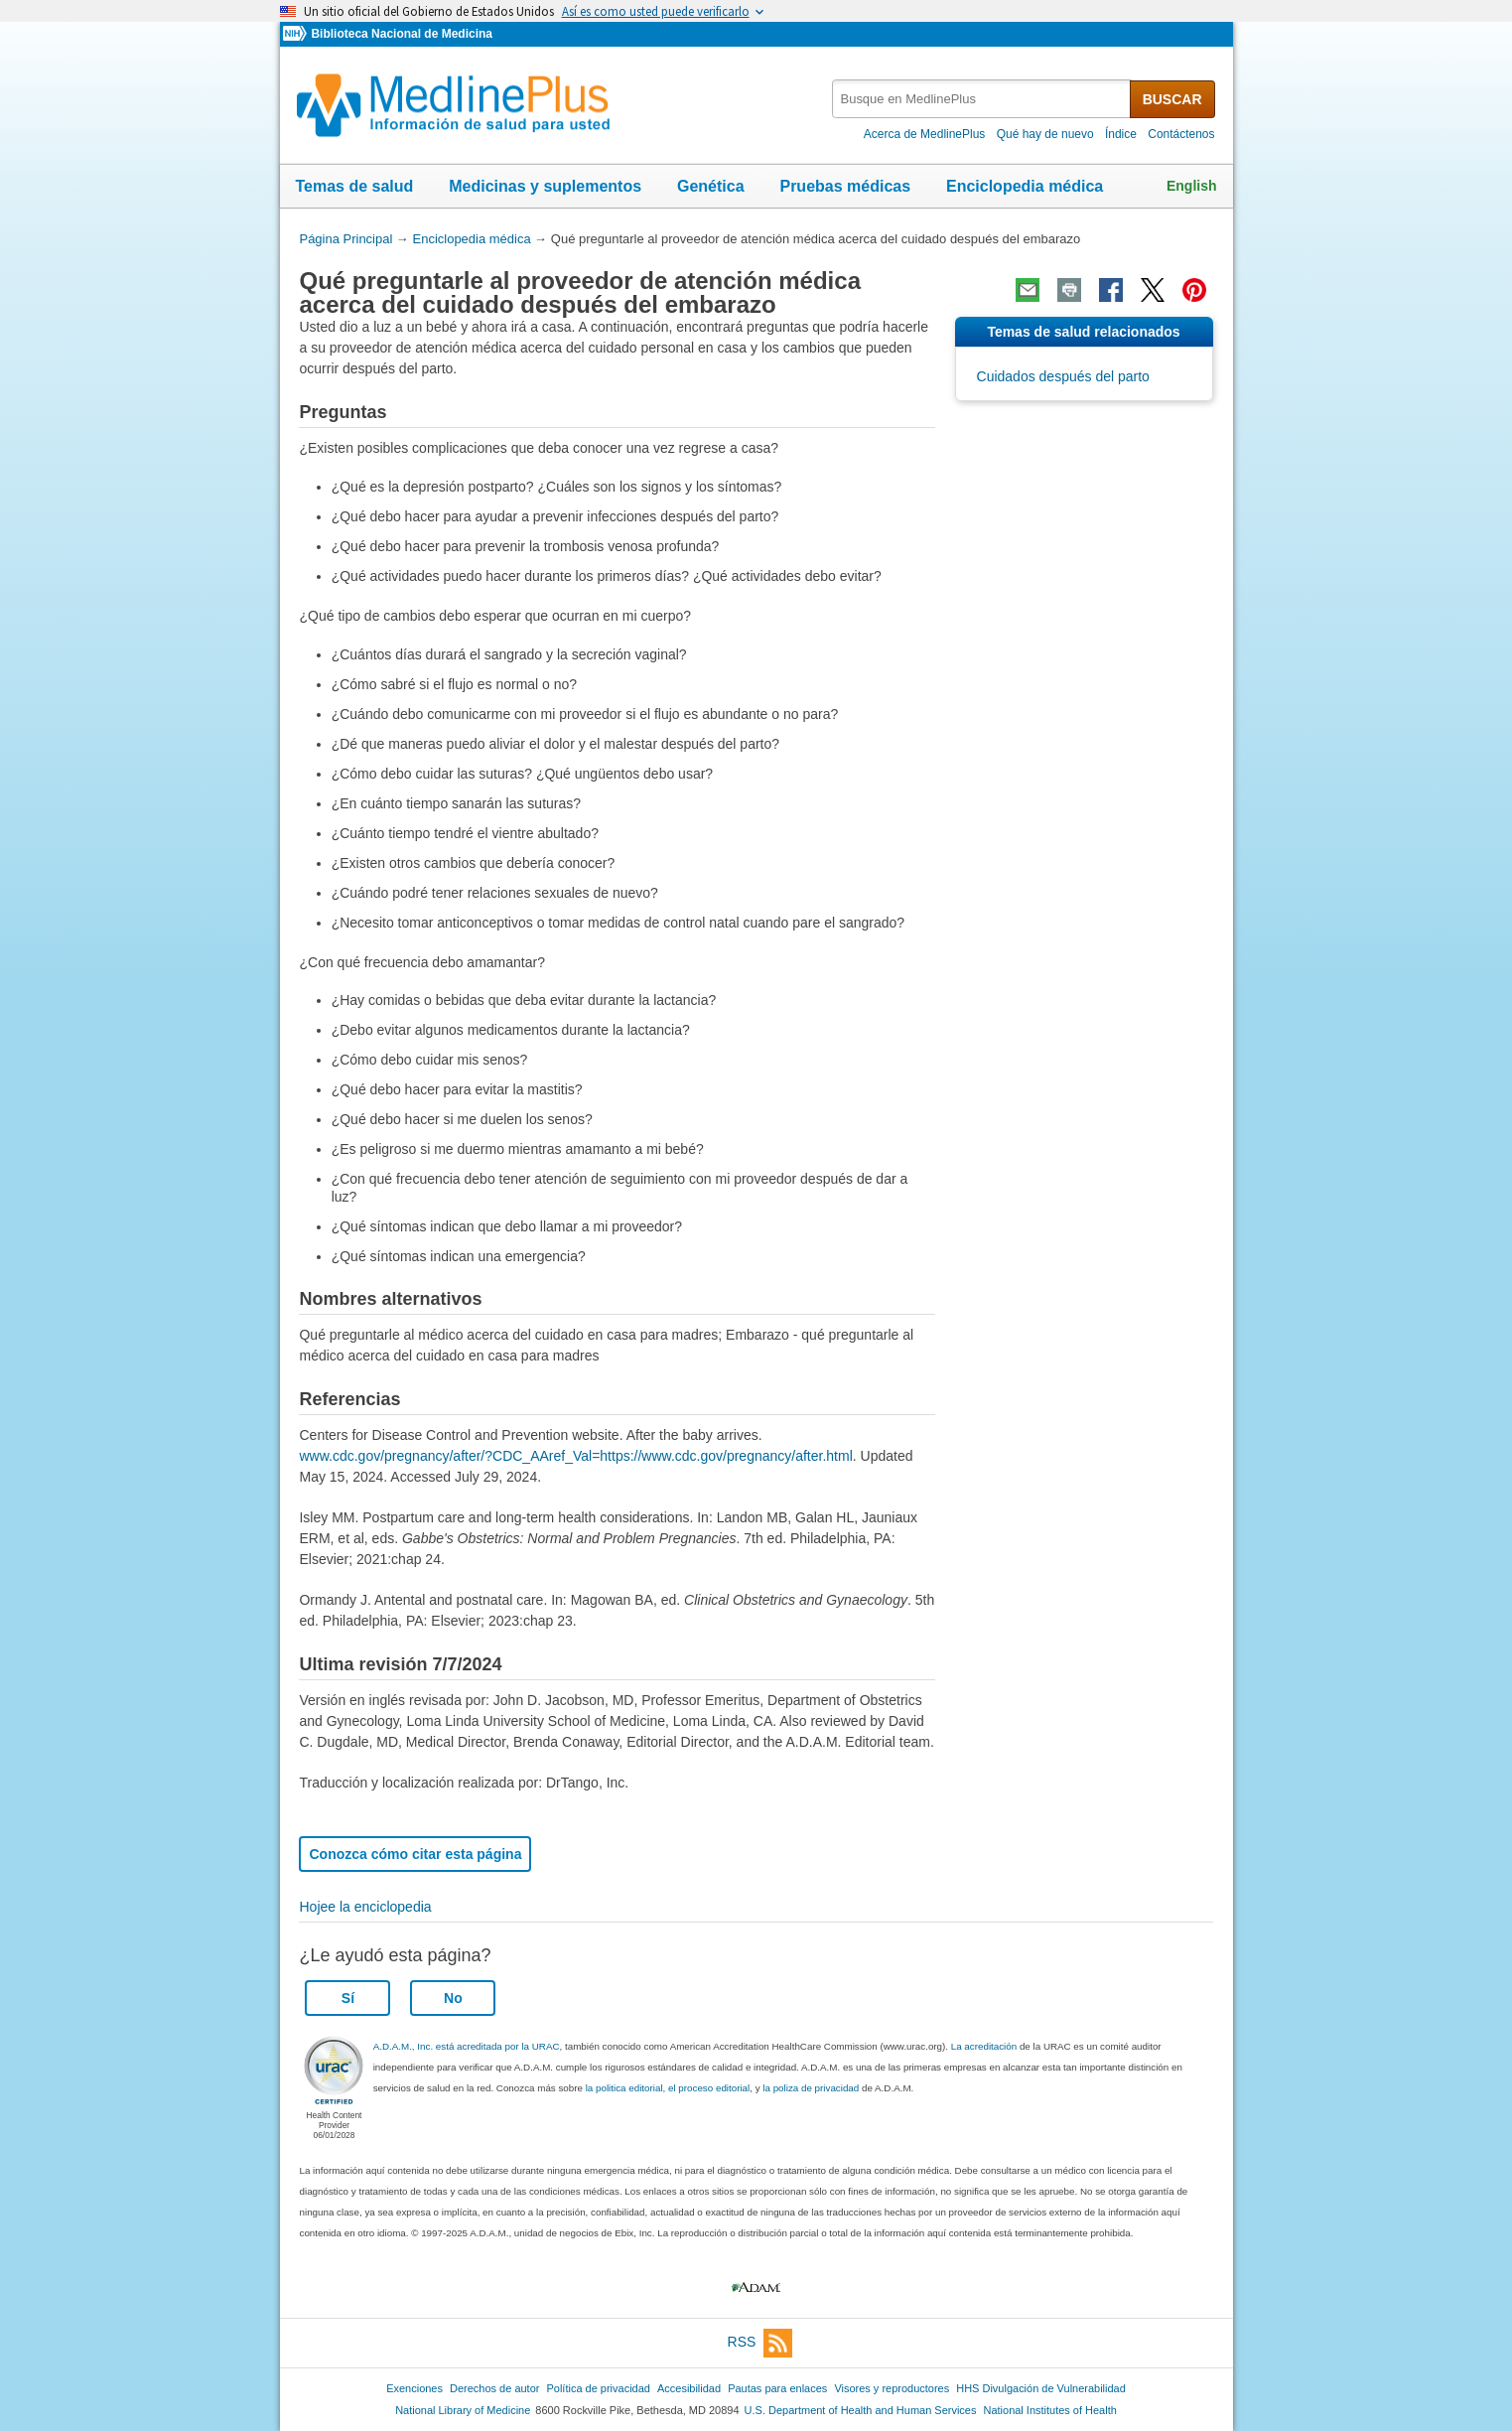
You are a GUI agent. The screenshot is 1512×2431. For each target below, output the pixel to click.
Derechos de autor (494, 2388)
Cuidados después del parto (1063, 376)
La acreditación (984, 2046)
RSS (760, 2343)
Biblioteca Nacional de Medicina (401, 34)
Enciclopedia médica (1024, 186)
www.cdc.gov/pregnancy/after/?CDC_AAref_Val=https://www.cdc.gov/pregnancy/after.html (575, 1456)
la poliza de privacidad (810, 2087)
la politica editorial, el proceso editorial (668, 2087)
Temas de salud (355, 186)
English (1192, 186)
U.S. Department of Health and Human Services (861, 2410)
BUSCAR (1172, 99)
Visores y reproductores (891, 2388)
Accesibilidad (689, 2388)
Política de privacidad (597, 2388)
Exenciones (414, 2388)
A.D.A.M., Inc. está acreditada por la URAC (466, 2046)
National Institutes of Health (1050, 2410)
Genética (711, 186)
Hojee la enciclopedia (365, 1907)
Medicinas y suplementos (545, 186)
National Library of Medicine (462, 2410)
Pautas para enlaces (777, 2388)
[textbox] (982, 98)
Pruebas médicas (844, 186)
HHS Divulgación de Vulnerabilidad (1041, 2388)
